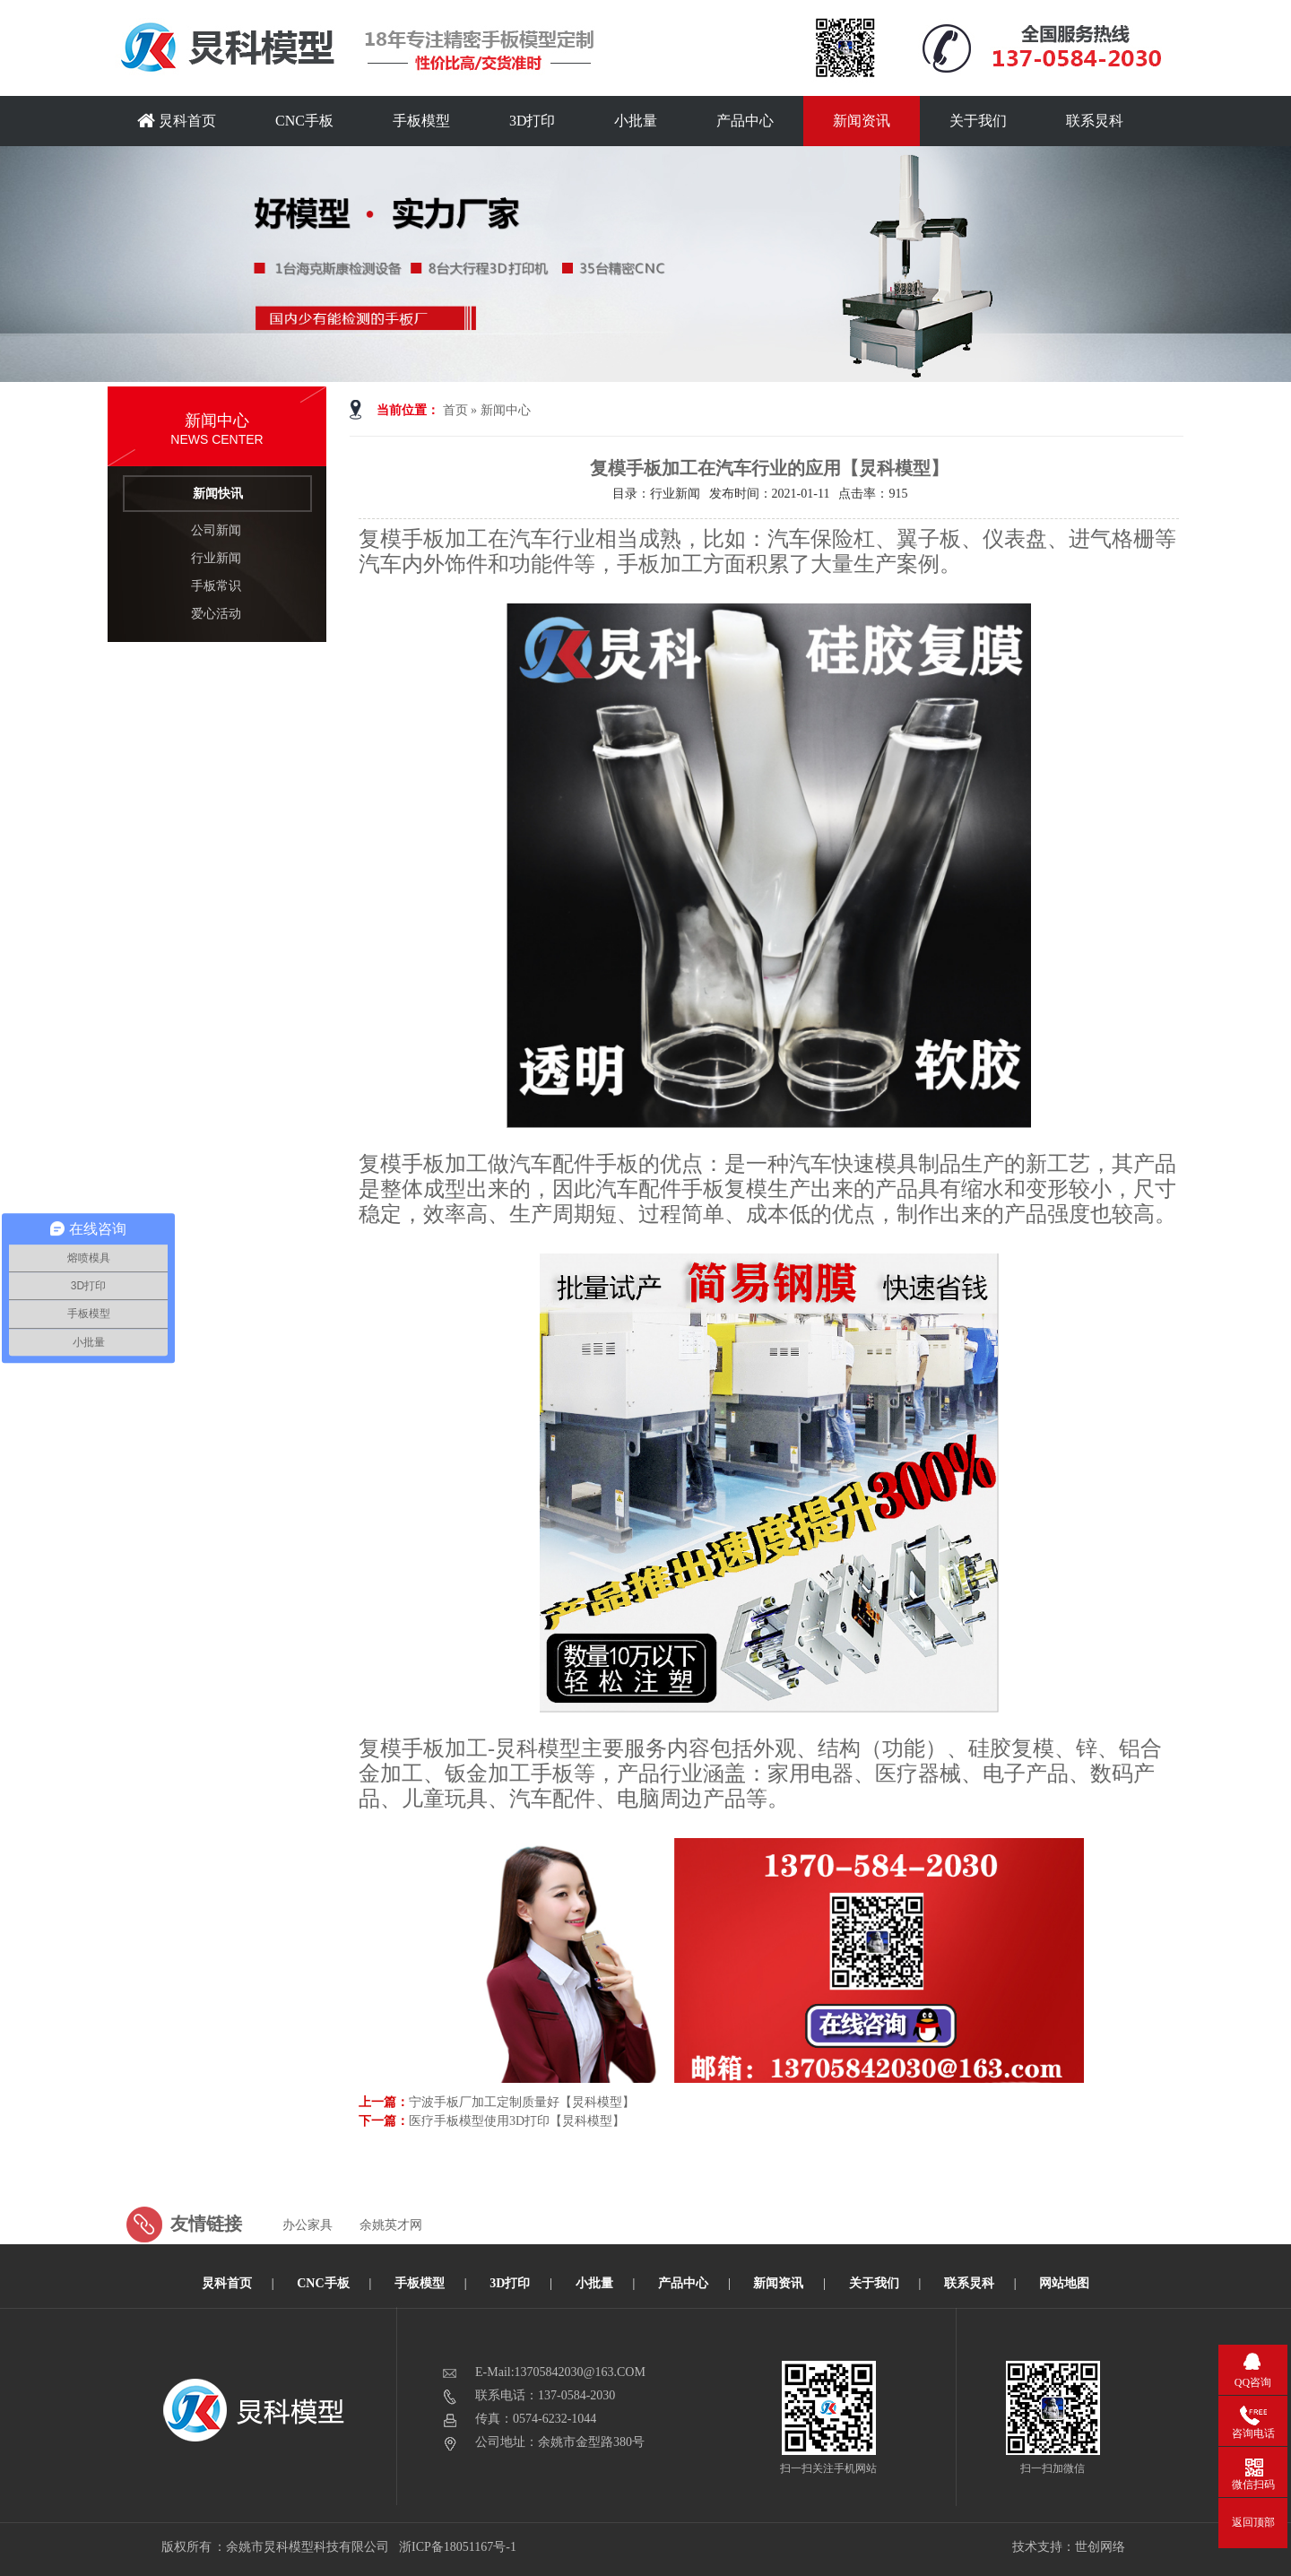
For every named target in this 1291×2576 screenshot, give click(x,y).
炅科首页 (176, 120)
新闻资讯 (861, 120)
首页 (455, 410)
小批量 (635, 120)
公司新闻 (216, 530)
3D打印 (532, 120)
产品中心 (745, 120)
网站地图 (1064, 2283)
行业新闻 (216, 558)
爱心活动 (216, 613)
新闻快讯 (218, 493)
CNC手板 (304, 120)
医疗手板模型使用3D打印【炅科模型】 (517, 2121)
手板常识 (216, 586)
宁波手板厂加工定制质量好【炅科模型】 (522, 2102)
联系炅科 (1094, 120)
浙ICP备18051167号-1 (458, 2547)
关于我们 (978, 120)
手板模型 (421, 120)
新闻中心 (506, 410)
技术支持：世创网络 (1068, 2547)
